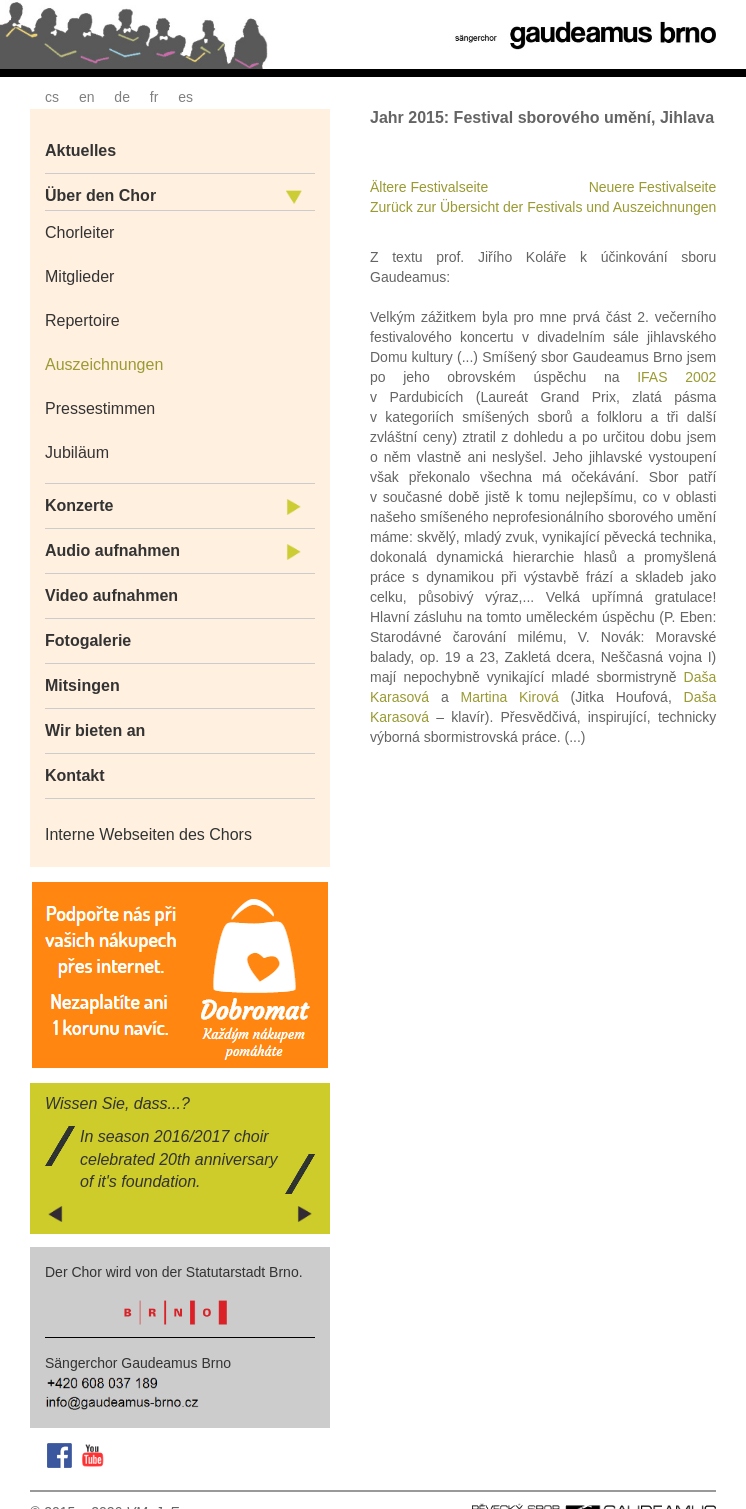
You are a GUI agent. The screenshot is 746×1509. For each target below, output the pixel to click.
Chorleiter (79, 232)
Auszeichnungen (104, 364)
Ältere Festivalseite (429, 187)
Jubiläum (77, 452)
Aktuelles (80, 150)
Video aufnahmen (111, 595)
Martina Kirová (510, 697)
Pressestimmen (100, 408)
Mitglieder (79, 276)
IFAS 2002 (676, 377)
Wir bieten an (95, 730)
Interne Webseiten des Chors (148, 834)
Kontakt (75, 775)
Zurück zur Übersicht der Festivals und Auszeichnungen (543, 207)
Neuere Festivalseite (653, 187)
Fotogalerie (88, 640)
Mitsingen (82, 685)
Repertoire (82, 320)
